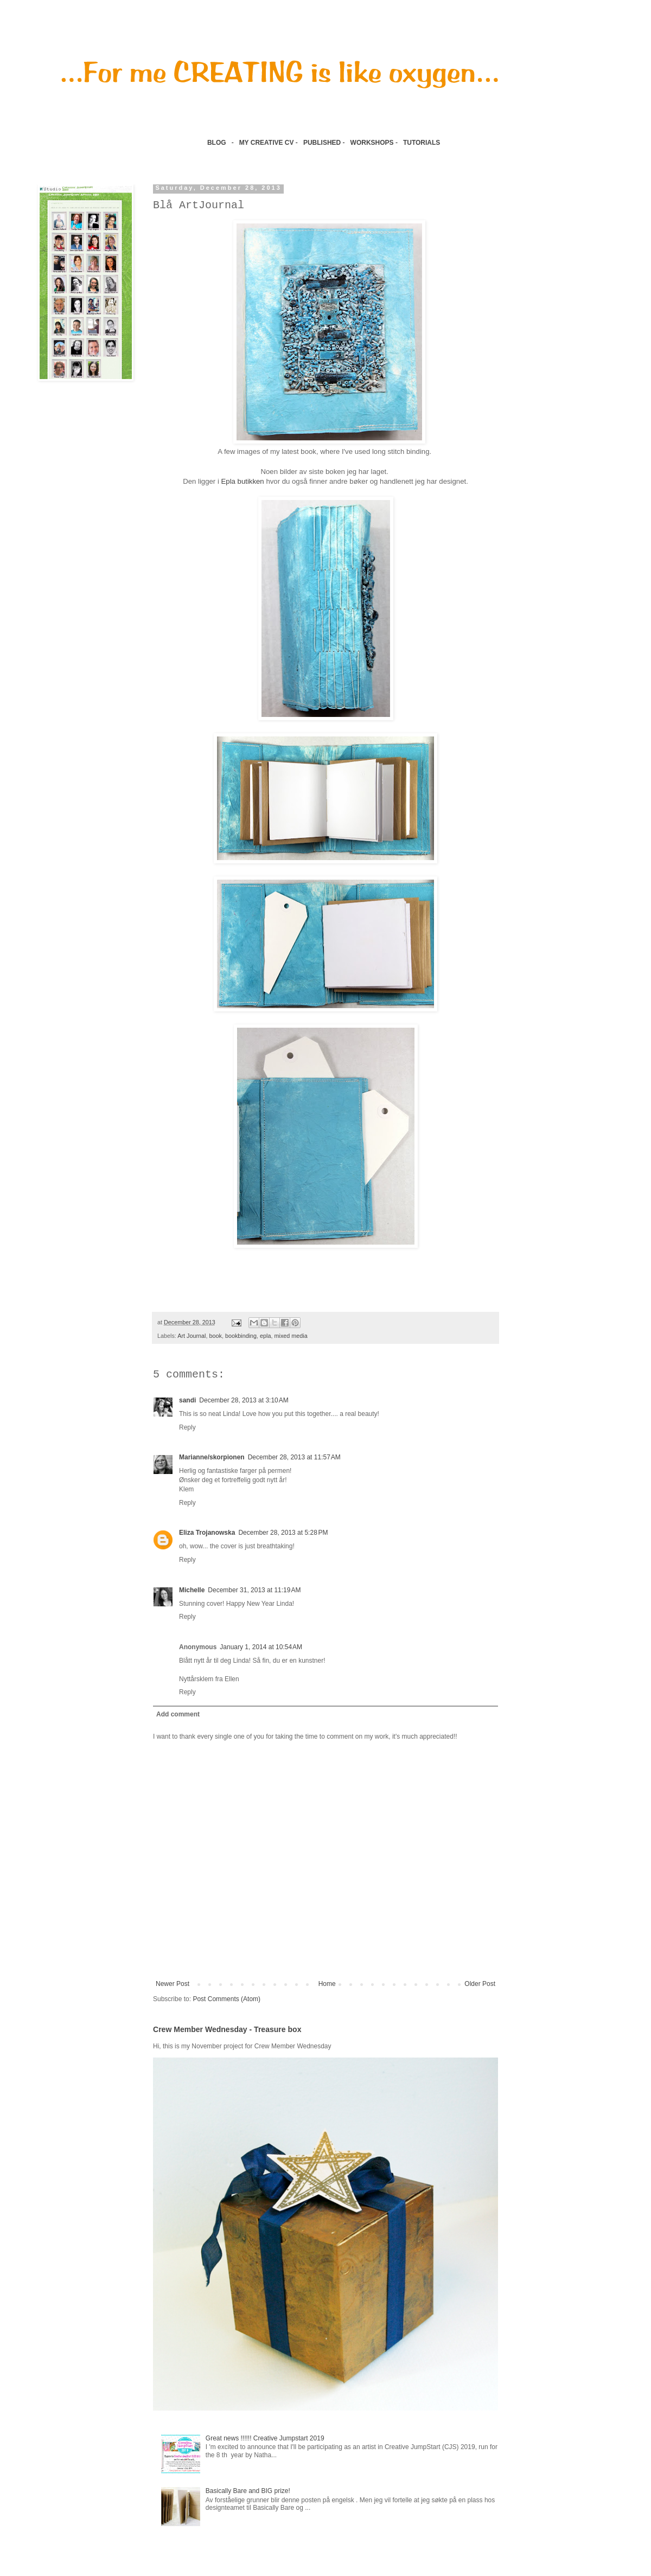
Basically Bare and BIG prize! (248, 2491)
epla (265, 1335)
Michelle (192, 1590)
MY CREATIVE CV (266, 142)
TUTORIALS (422, 142)
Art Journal (191, 1335)
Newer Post (172, 1984)
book (215, 1335)
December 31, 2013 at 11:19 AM (254, 1590)
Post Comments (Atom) (226, 1999)
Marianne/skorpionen (212, 1457)
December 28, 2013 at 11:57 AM (294, 1457)
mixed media (291, 1335)
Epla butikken (242, 481)
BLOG (216, 142)
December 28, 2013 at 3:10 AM (243, 1400)
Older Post (479, 1984)
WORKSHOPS (372, 142)
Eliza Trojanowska (207, 1532)
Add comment (178, 1714)
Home (327, 1984)
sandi (187, 1400)
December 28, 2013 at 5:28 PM (283, 1532)
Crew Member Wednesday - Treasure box (227, 2029)
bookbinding (241, 1335)
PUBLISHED (322, 142)
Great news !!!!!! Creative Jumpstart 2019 (265, 2438)
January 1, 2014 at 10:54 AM (261, 1647)
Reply (187, 1427)
